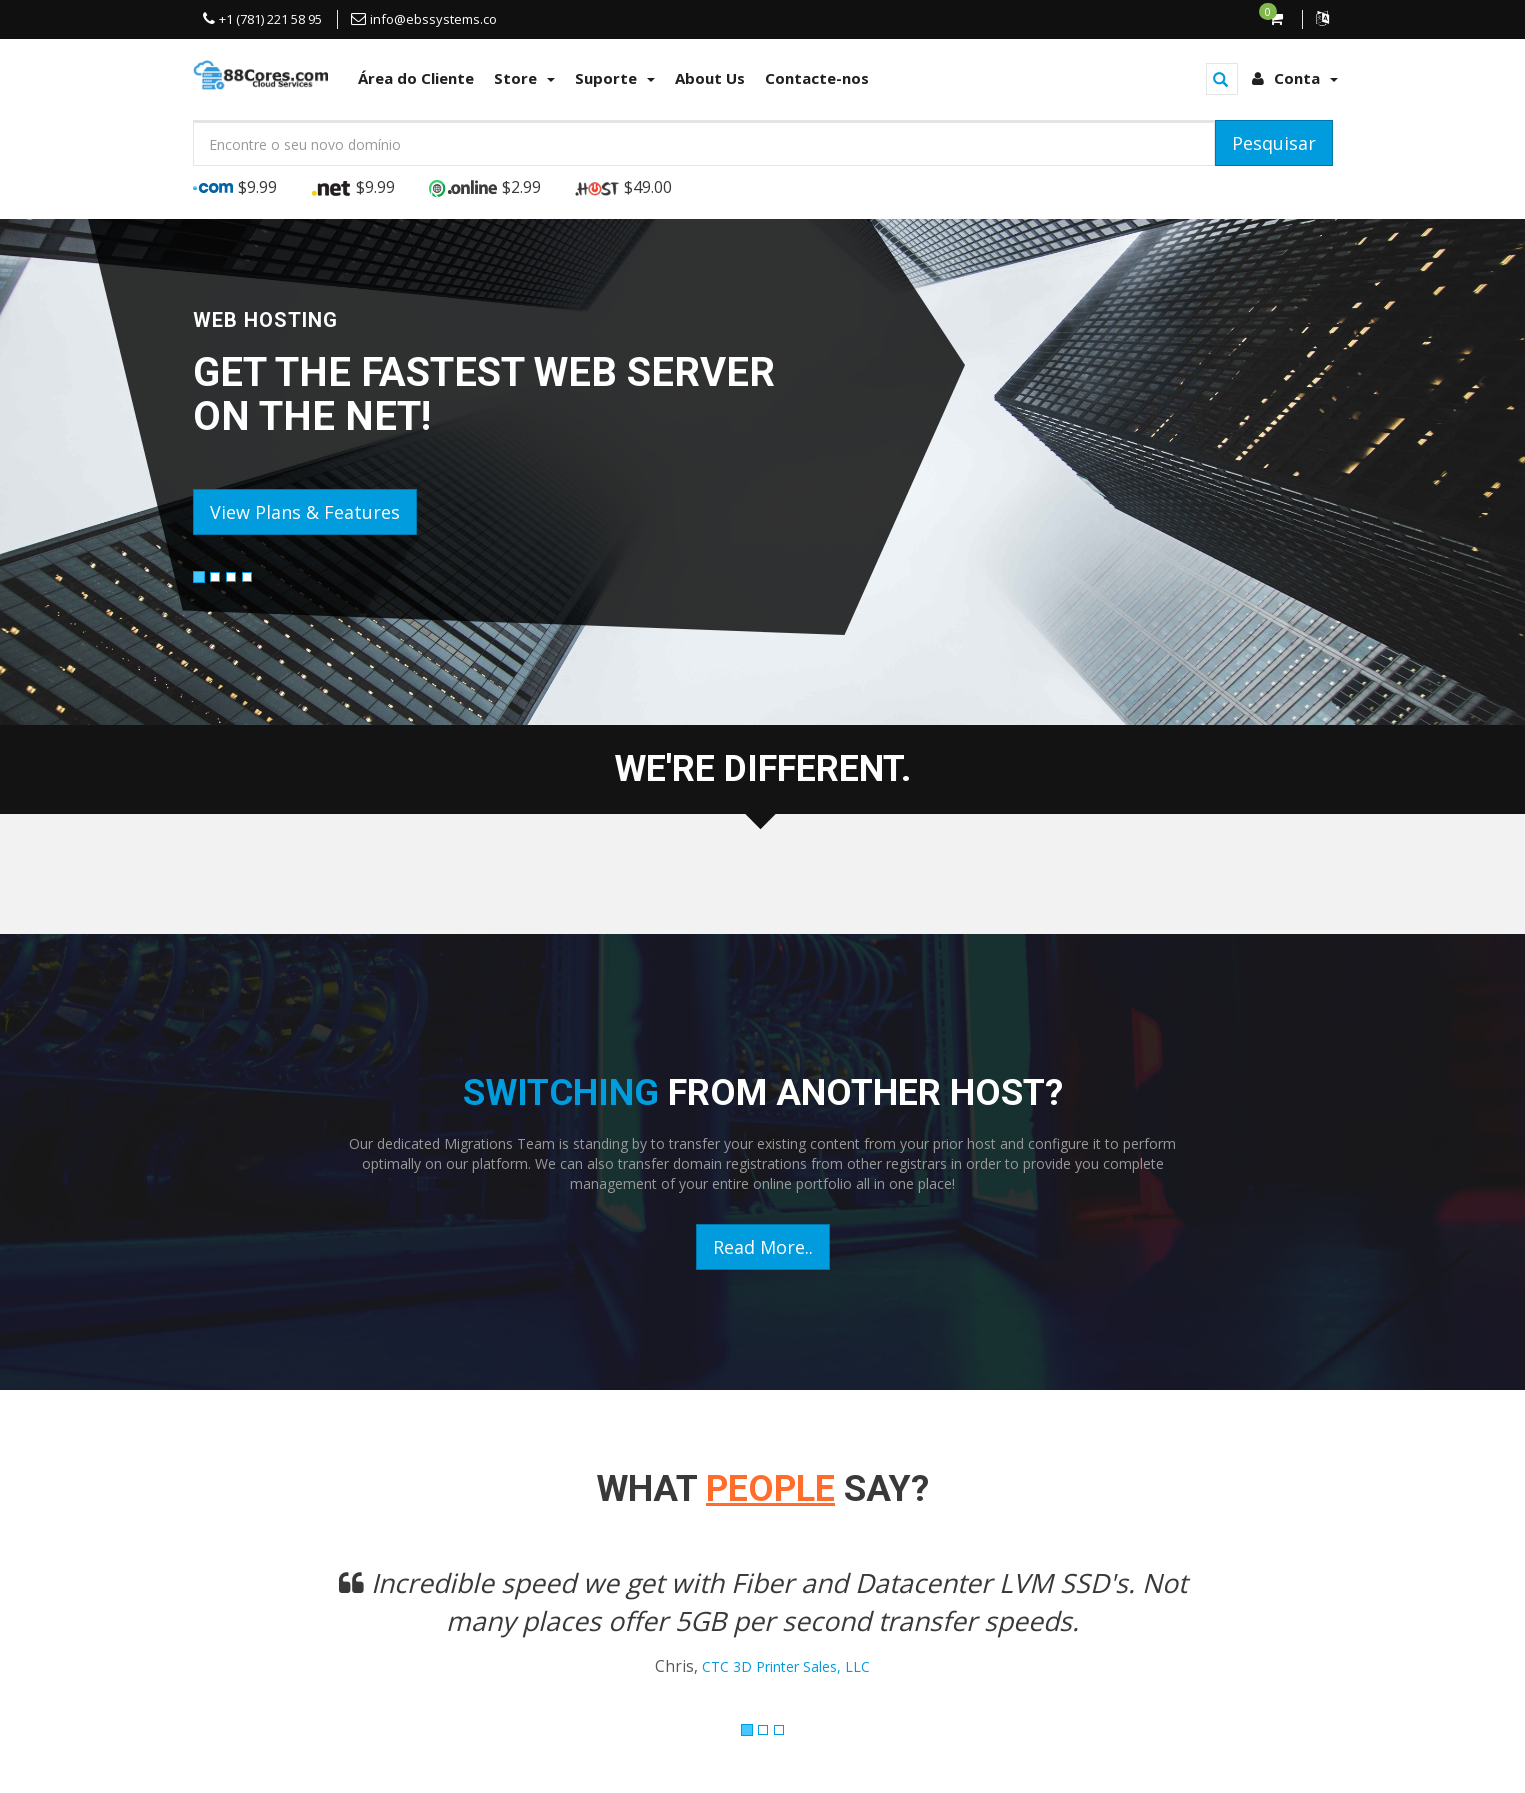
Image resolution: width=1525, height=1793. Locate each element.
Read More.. (763, 1247)
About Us (710, 78)
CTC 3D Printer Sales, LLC (786, 1666)
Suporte (615, 78)
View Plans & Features (305, 512)
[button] (278, 1634)
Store (524, 78)
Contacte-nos (817, 78)
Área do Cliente (416, 78)
